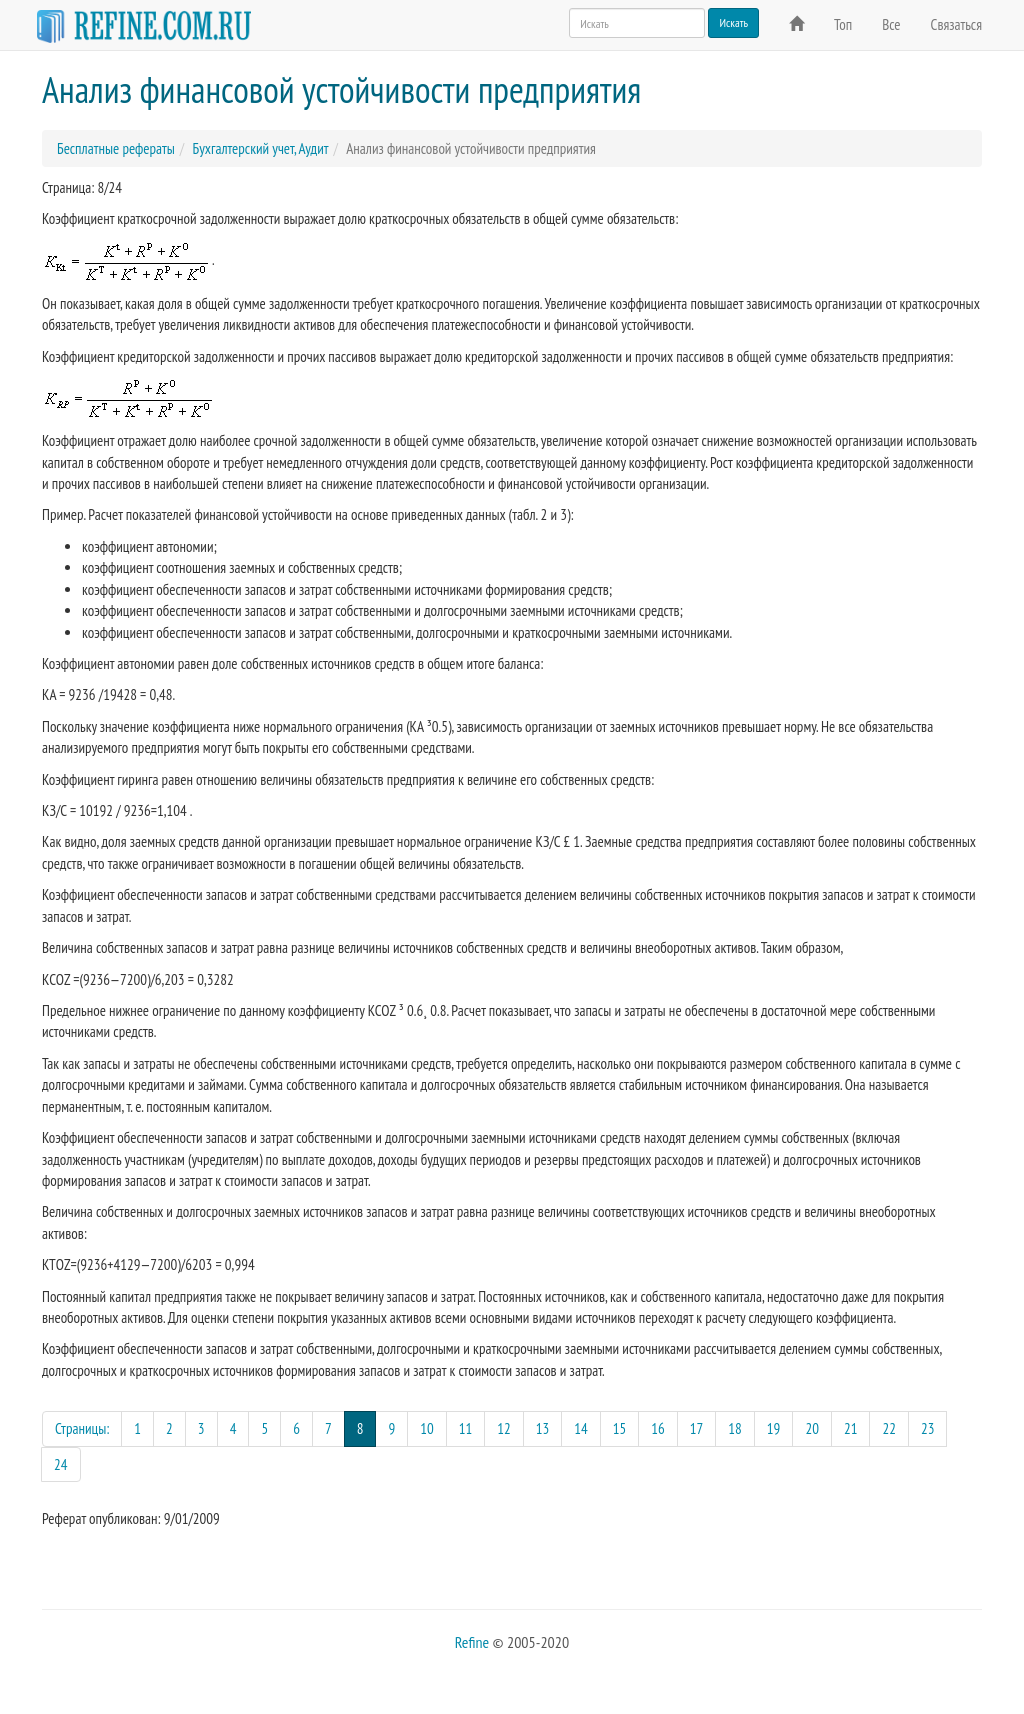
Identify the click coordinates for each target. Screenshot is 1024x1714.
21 (851, 1428)
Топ (843, 24)
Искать (733, 22)
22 (889, 1428)
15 (620, 1428)
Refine (472, 1642)
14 (581, 1428)
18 (735, 1428)
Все (891, 24)
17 (697, 1428)
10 (427, 1428)
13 (543, 1428)
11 (466, 1428)
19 (774, 1428)
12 (504, 1428)
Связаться (956, 24)
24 (61, 1464)
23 (928, 1428)
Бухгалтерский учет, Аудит (260, 148)
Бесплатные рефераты (116, 148)
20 (812, 1428)
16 (658, 1428)
